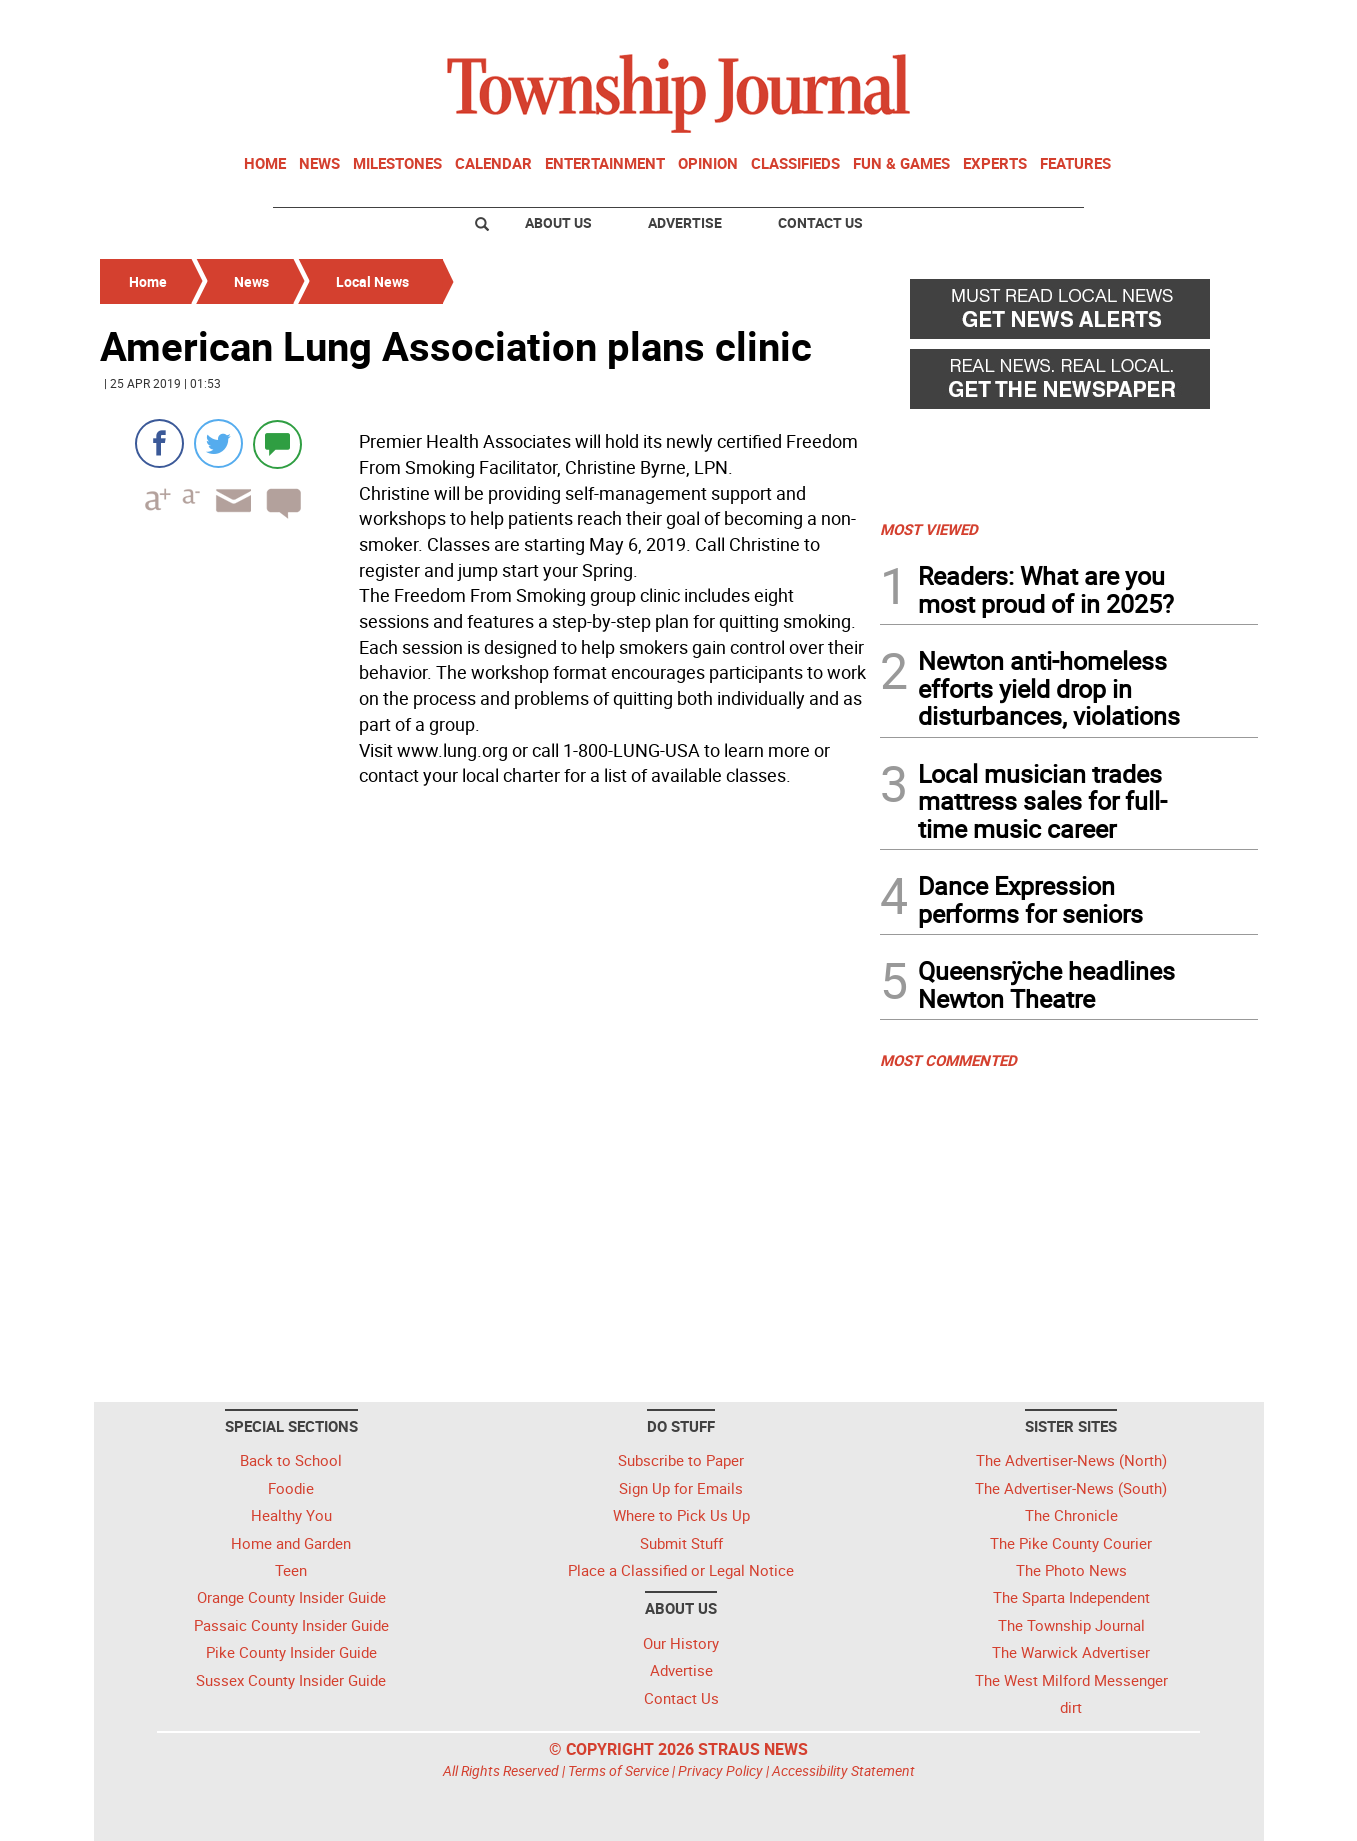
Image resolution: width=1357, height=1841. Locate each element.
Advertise (685, 222)
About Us (558, 222)
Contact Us (820, 222)
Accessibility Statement (843, 1770)
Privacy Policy (720, 1770)
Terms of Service (618, 1770)
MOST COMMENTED (948, 1060)
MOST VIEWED (929, 529)
